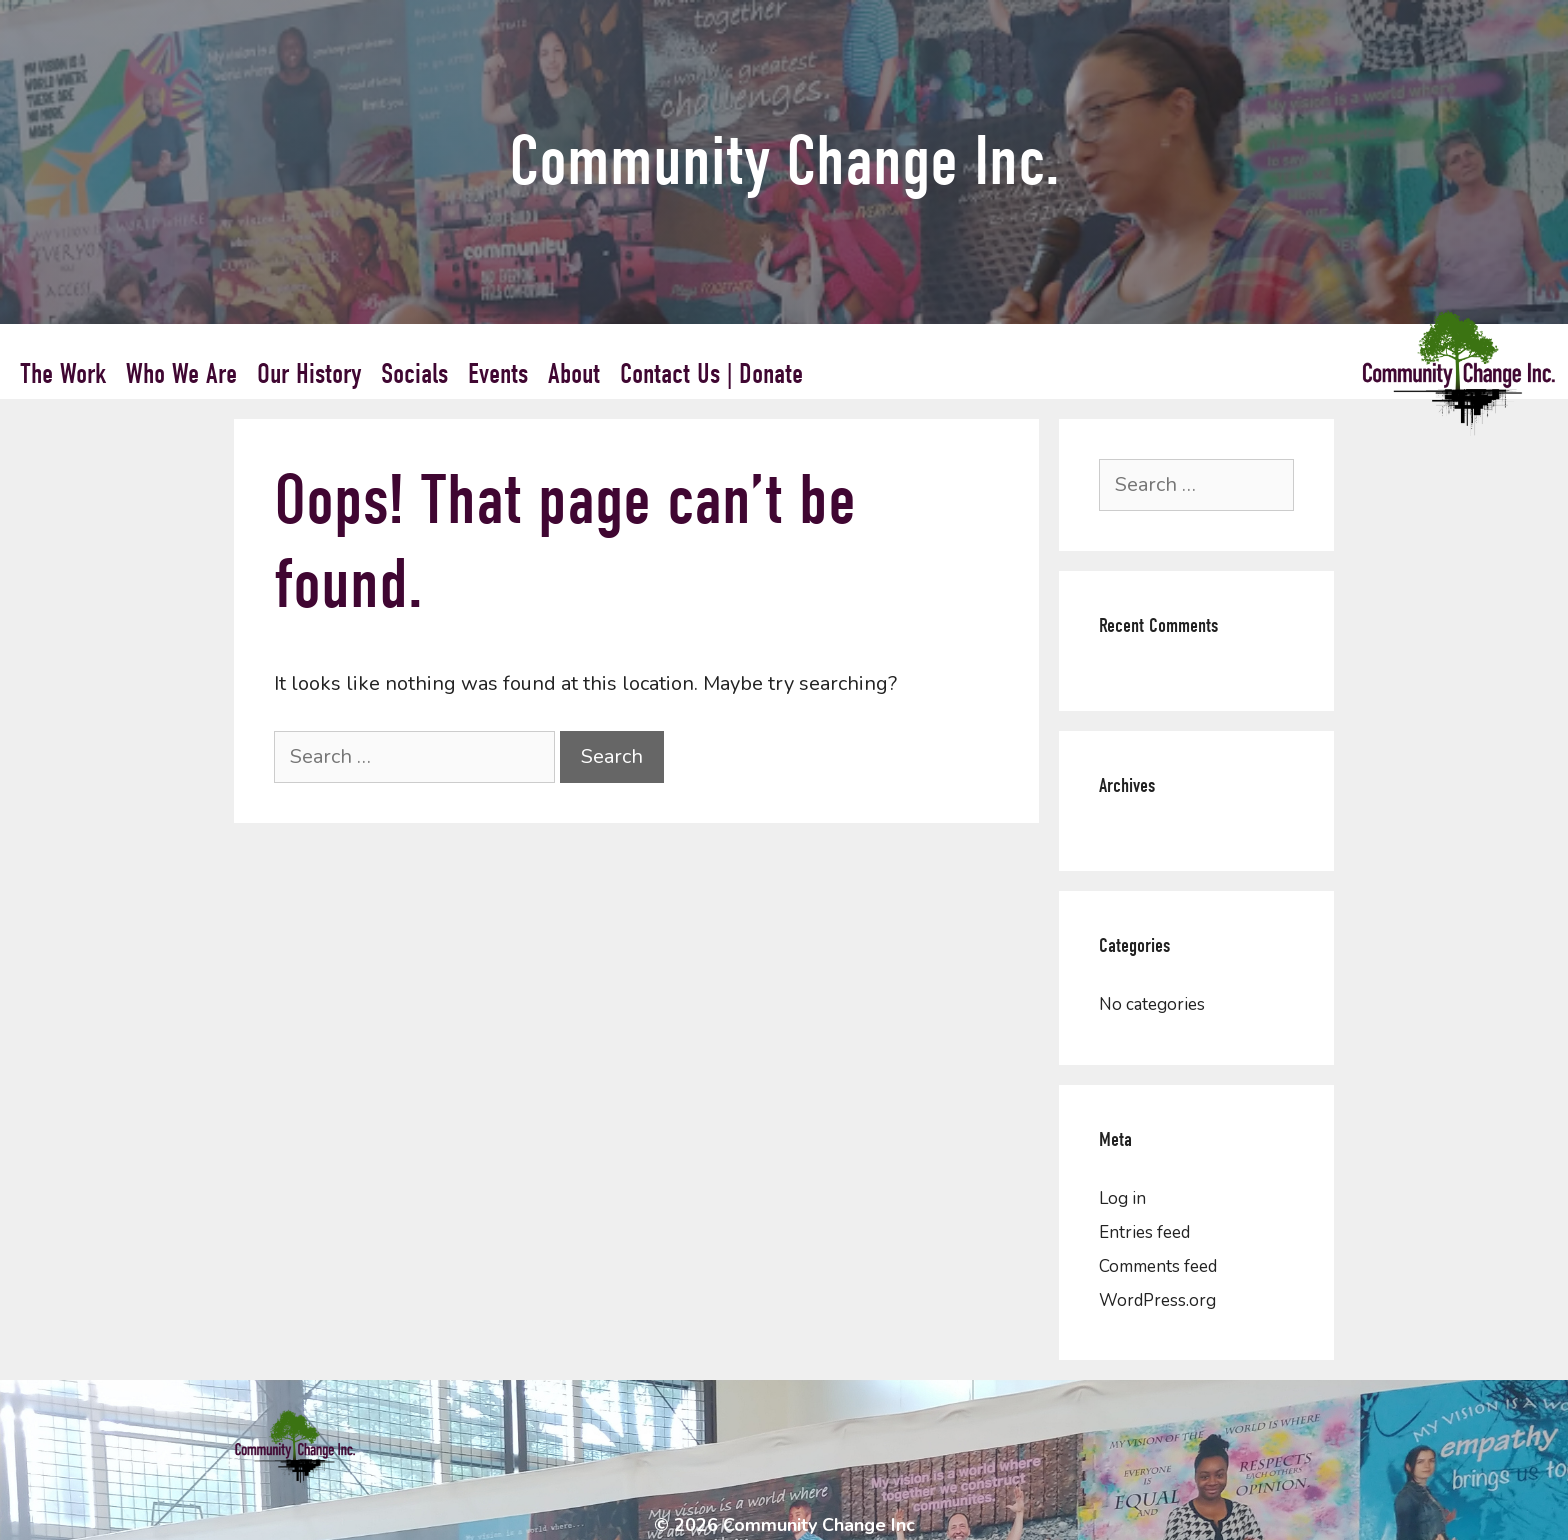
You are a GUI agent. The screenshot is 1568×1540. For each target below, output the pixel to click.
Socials (414, 374)
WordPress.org (1157, 1300)
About (574, 374)
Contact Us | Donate (711, 374)
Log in (1122, 1198)
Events (498, 374)
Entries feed (1144, 1232)
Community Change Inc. (784, 161)
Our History (309, 374)
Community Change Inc (819, 1525)
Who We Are (181, 374)
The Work (63, 374)
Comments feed (1158, 1266)
